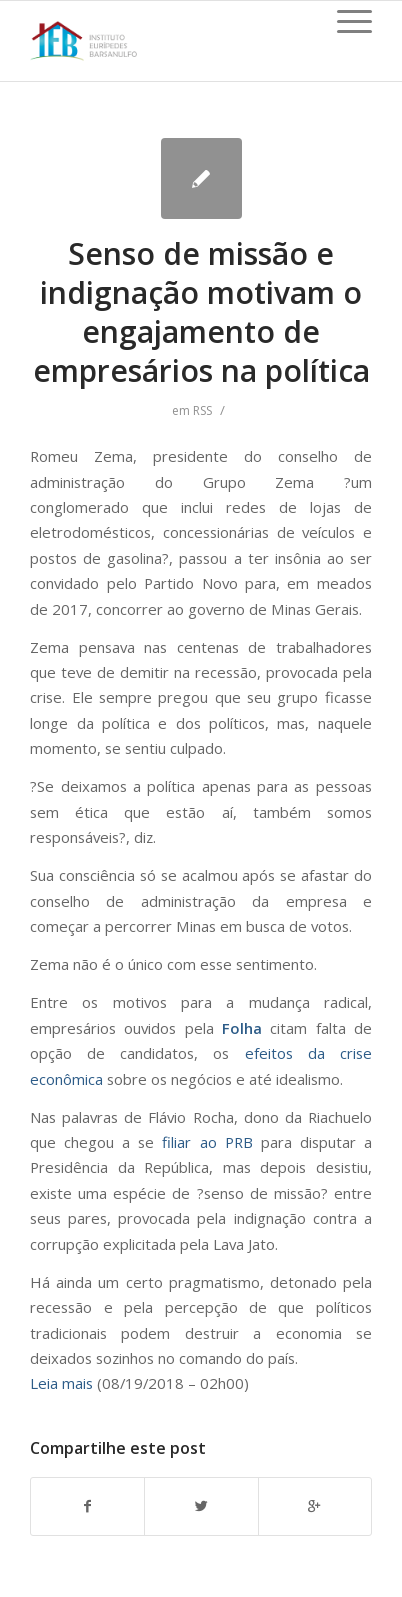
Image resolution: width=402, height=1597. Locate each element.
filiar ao (193, 1142)
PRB (239, 1142)
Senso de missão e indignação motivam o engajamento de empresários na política (201, 312)
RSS (202, 410)
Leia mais (61, 1383)
